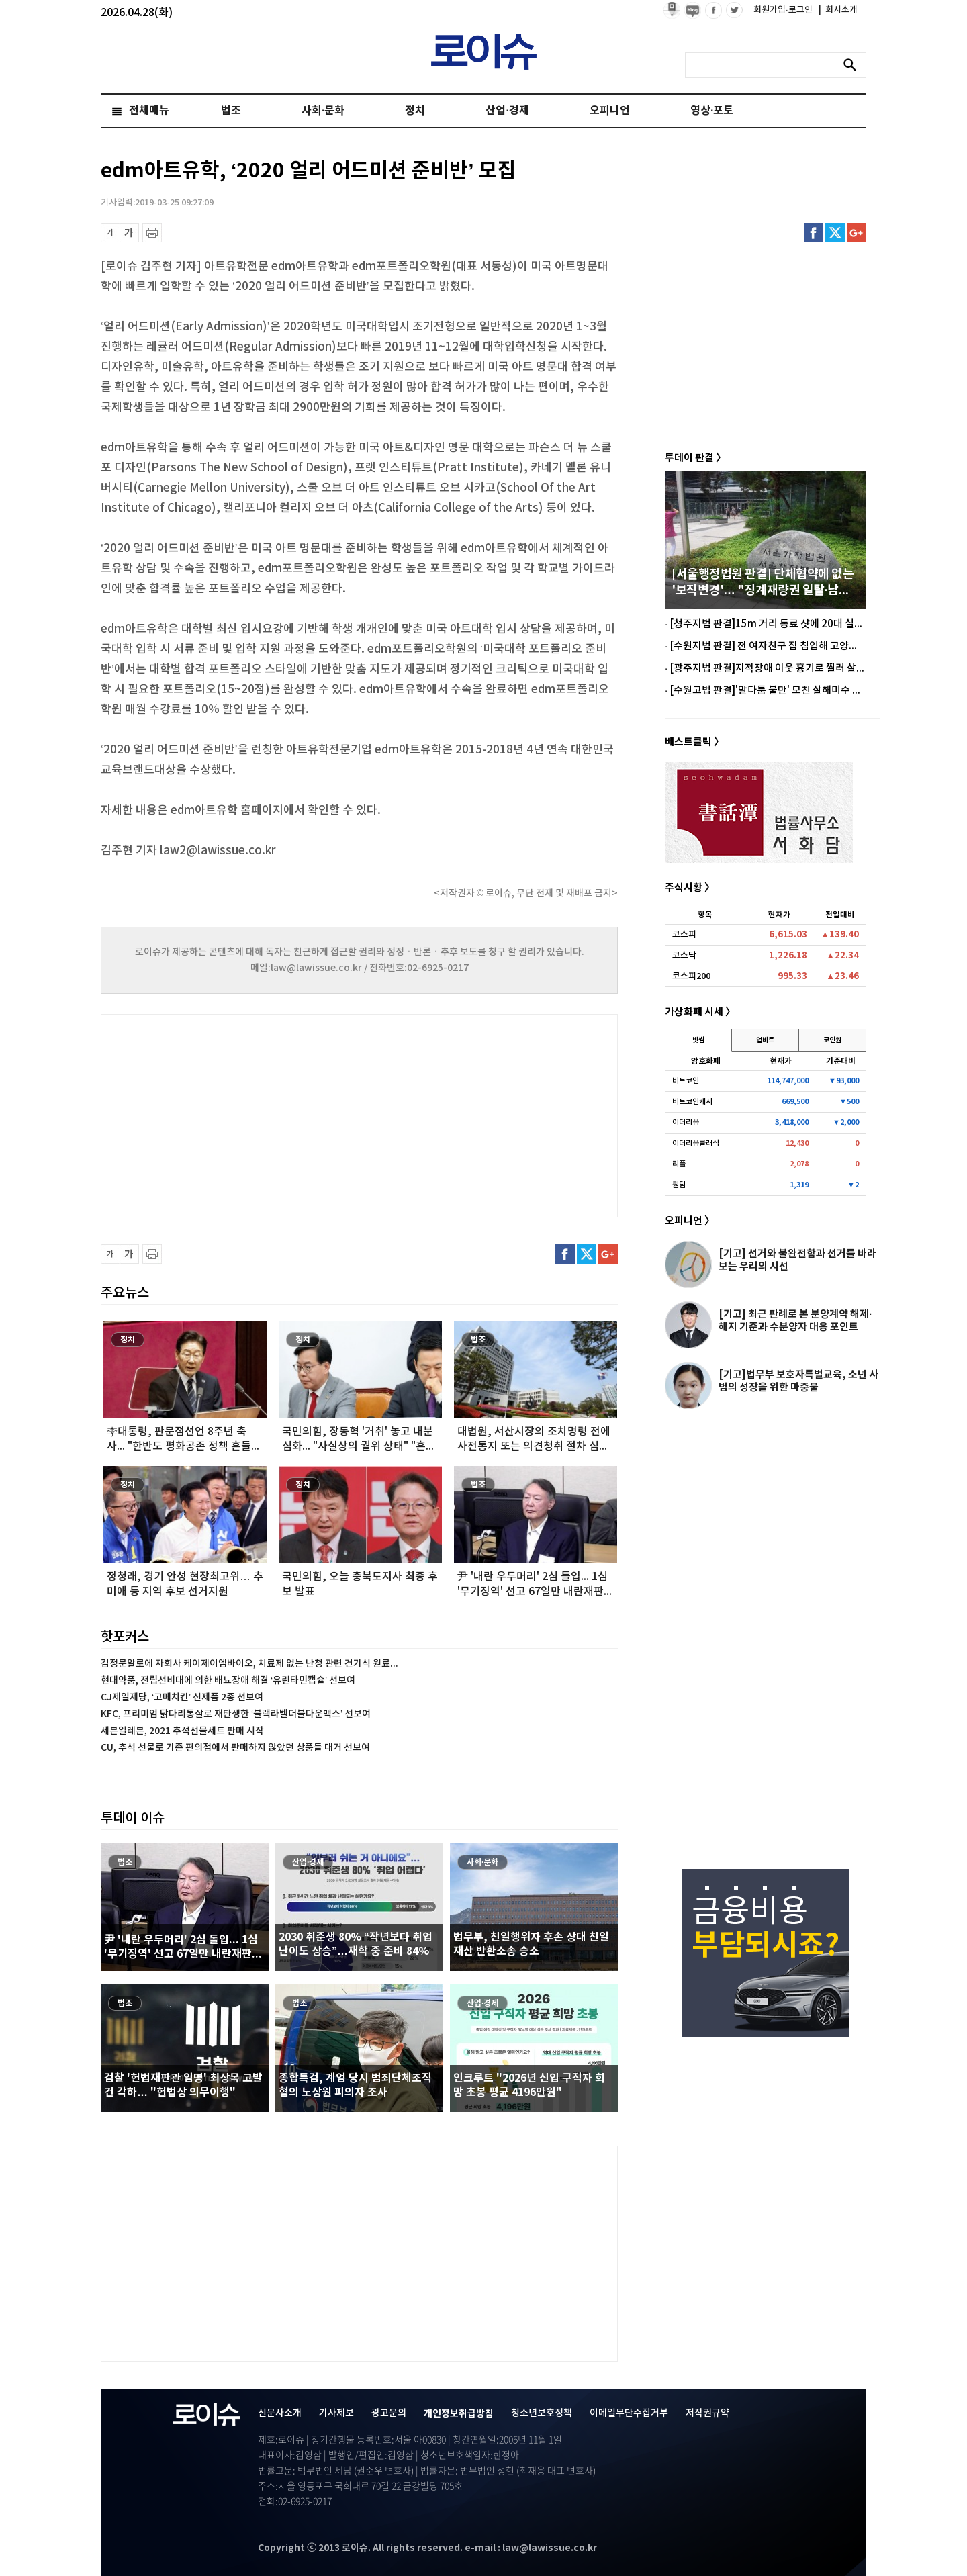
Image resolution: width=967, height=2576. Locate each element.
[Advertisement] (235, 1114)
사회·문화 (323, 111)
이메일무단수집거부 (629, 2413)
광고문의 (388, 2413)
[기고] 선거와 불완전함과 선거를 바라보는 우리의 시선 (797, 1260)
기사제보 (336, 2413)
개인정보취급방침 (459, 2414)
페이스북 (813, 232)
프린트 (152, 232)
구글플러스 (856, 232)
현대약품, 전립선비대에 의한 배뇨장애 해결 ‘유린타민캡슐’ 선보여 (228, 1680)
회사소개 (838, 10)
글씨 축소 (110, 232)
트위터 (835, 232)
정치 (415, 111)
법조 (231, 111)
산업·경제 (507, 111)
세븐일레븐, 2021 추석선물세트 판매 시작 (182, 1731)
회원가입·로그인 (784, 10)
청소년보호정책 (541, 2413)
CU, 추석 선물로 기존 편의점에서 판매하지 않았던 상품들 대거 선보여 (235, 1747)
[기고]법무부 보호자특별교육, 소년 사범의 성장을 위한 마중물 (798, 1381)
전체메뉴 (149, 111)
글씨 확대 (129, 232)
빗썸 (698, 1040)
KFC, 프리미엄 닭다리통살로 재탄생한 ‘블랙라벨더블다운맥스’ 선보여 (236, 1714)
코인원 (832, 1040)
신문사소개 (280, 2413)
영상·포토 (711, 111)
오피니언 (610, 111)
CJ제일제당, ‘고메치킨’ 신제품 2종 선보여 (182, 1697)
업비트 (765, 1040)
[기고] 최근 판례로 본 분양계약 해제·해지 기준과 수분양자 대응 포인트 (795, 1320)
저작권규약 (707, 2413)
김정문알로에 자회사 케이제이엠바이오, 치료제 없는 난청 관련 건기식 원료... (249, 1663)
